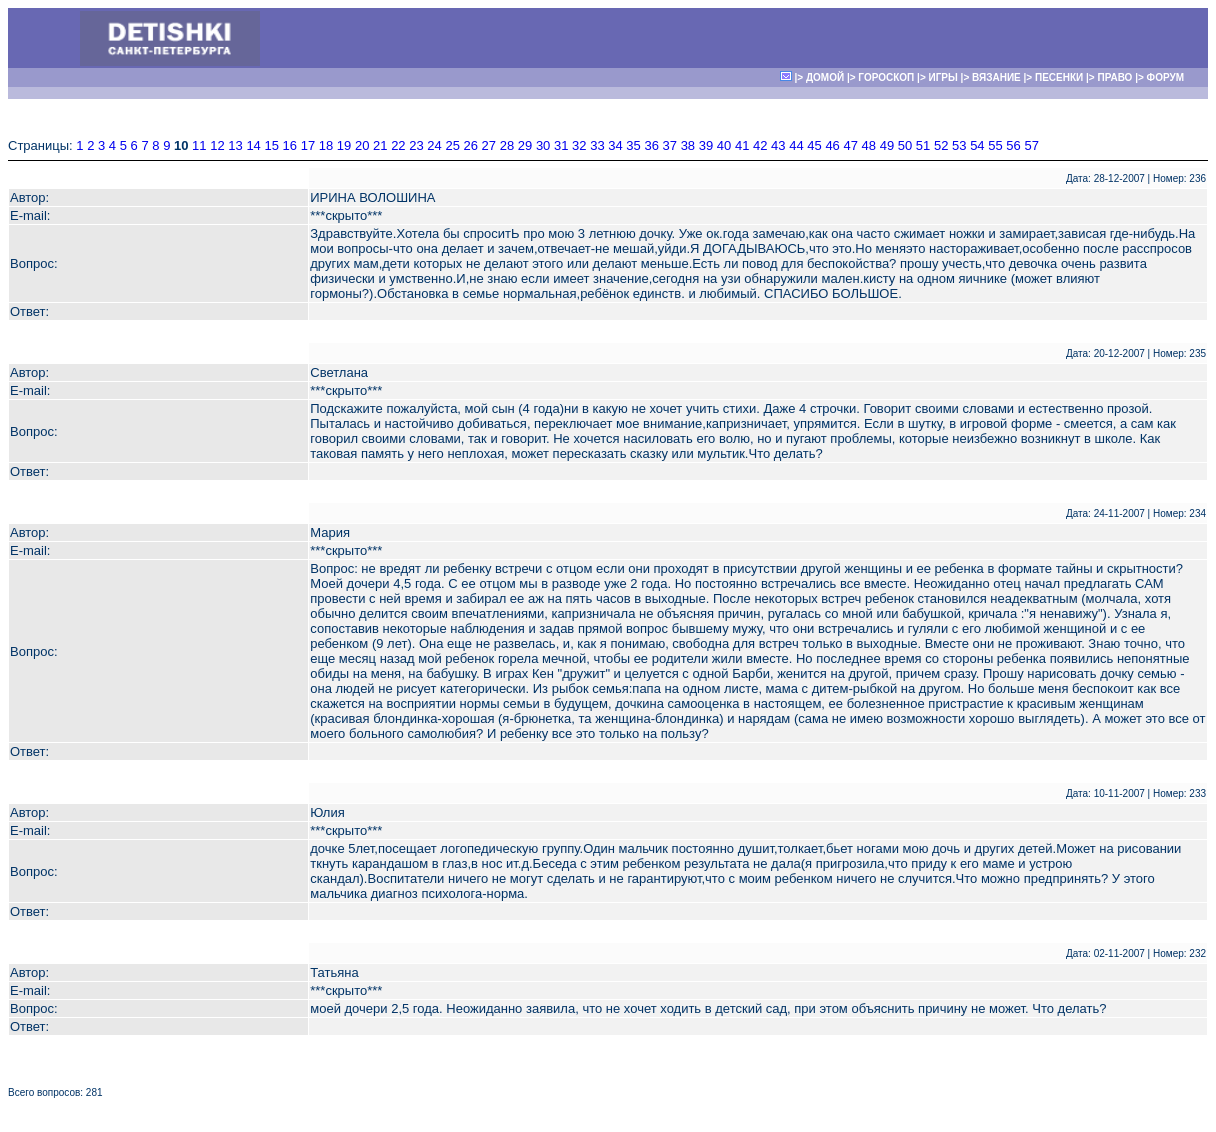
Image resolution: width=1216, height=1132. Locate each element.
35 (633, 145)
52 (941, 145)
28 (507, 145)
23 (416, 145)
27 (489, 145)
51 (923, 145)
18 (326, 145)
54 (977, 145)
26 (471, 145)
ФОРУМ (1165, 77)
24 (434, 145)
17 (308, 145)
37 (670, 145)
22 (398, 145)
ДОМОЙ (825, 77)
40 (724, 145)
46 (832, 145)
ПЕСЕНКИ (1059, 77)
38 (688, 145)
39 (706, 145)
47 (850, 145)
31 (561, 145)
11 (199, 145)
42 (760, 145)
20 (362, 145)
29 (525, 145)
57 (1031, 145)
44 (796, 145)
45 (814, 145)
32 (579, 145)
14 (253, 145)
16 (290, 145)
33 (597, 145)
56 (1013, 145)
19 (344, 145)
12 (217, 145)
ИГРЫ (943, 77)
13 (235, 145)
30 (543, 145)
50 (905, 145)
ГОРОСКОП (886, 77)
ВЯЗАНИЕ (996, 77)
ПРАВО (1114, 77)
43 (778, 145)
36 (651, 145)
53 (959, 145)
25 (452, 145)
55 (995, 145)
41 (742, 145)
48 (869, 145)
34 (615, 145)
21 (380, 145)
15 (271, 145)
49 (887, 145)
